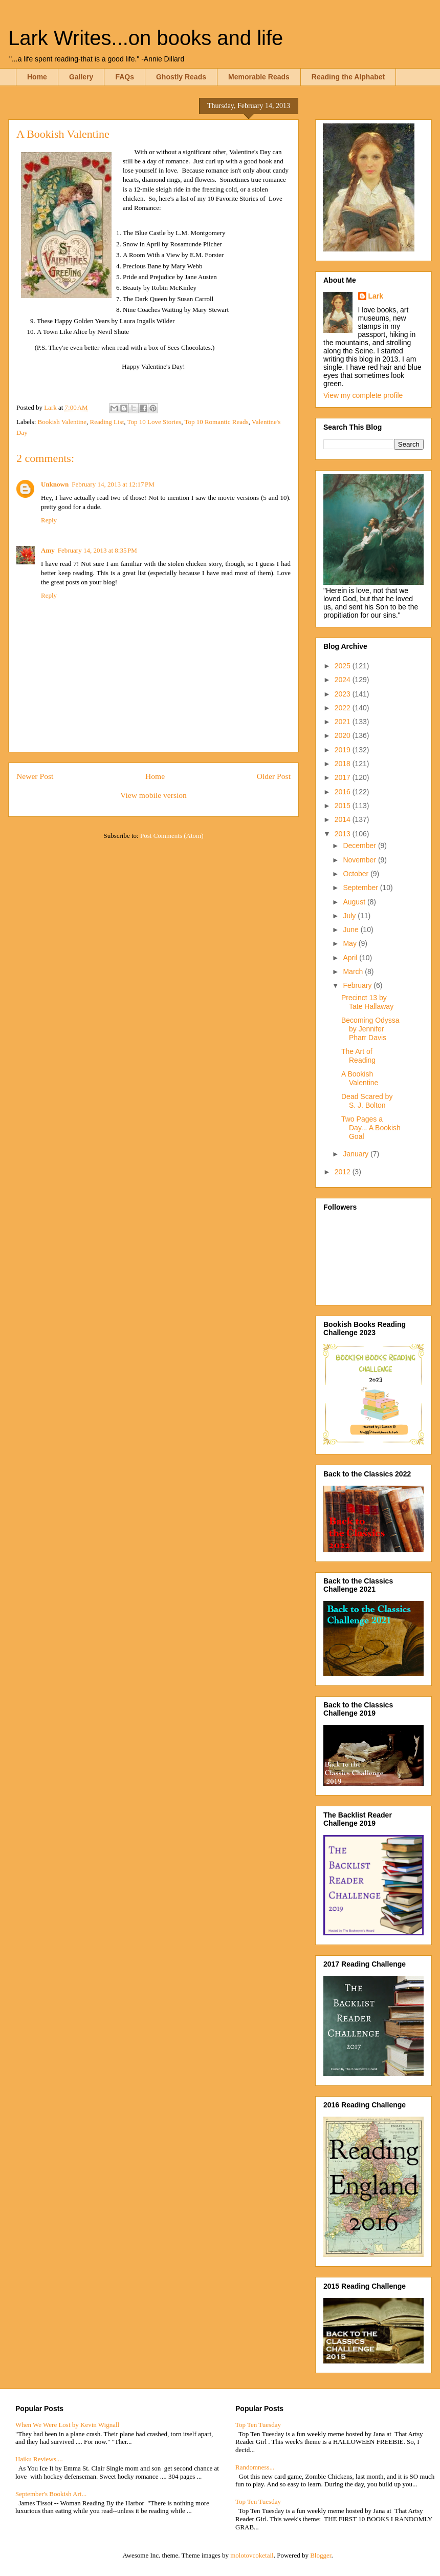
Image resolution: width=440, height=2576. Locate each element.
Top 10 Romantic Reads (216, 422)
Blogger (320, 2555)
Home (37, 77)
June (351, 929)
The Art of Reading (358, 1055)
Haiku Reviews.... (39, 2459)
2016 (344, 792)
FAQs (124, 77)
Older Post (274, 776)
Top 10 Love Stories (154, 422)
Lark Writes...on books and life (145, 38)
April (351, 958)
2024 (344, 679)
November (360, 860)
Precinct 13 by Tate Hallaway (367, 1002)
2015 (344, 805)
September (361, 887)
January (356, 1154)
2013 (344, 834)
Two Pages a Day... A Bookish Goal (371, 1128)
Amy (48, 550)
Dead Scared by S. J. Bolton (366, 1100)
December (360, 845)
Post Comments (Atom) (172, 835)
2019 (344, 750)
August (355, 902)
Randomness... (254, 2467)
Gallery (81, 77)
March (354, 971)
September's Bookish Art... (50, 2494)
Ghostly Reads (181, 77)
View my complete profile (363, 395)
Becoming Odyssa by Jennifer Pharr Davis (370, 1029)
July (350, 916)
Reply (49, 520)
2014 (344, 819)
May (350, 943)
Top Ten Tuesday (258, 2425)
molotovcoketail (251, 2555)
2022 (344, 708)
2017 (344, 777)
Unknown (55, 484)
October (356, 874)
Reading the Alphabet (348, 77)
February (358, 985)
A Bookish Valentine (359, 1078)
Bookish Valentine (62, 422)
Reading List (107, 422)
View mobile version (153, 795)
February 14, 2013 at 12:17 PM (113, 484)
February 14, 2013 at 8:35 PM (97, 550)
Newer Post (34, 776)
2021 (344, 721)
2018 (344, 763)
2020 (344, 735)
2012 (344, 1172)
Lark (376, 296)
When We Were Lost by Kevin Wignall (67, 2425)
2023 (344, 694)
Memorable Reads (259, 77)
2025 (344, 666)
